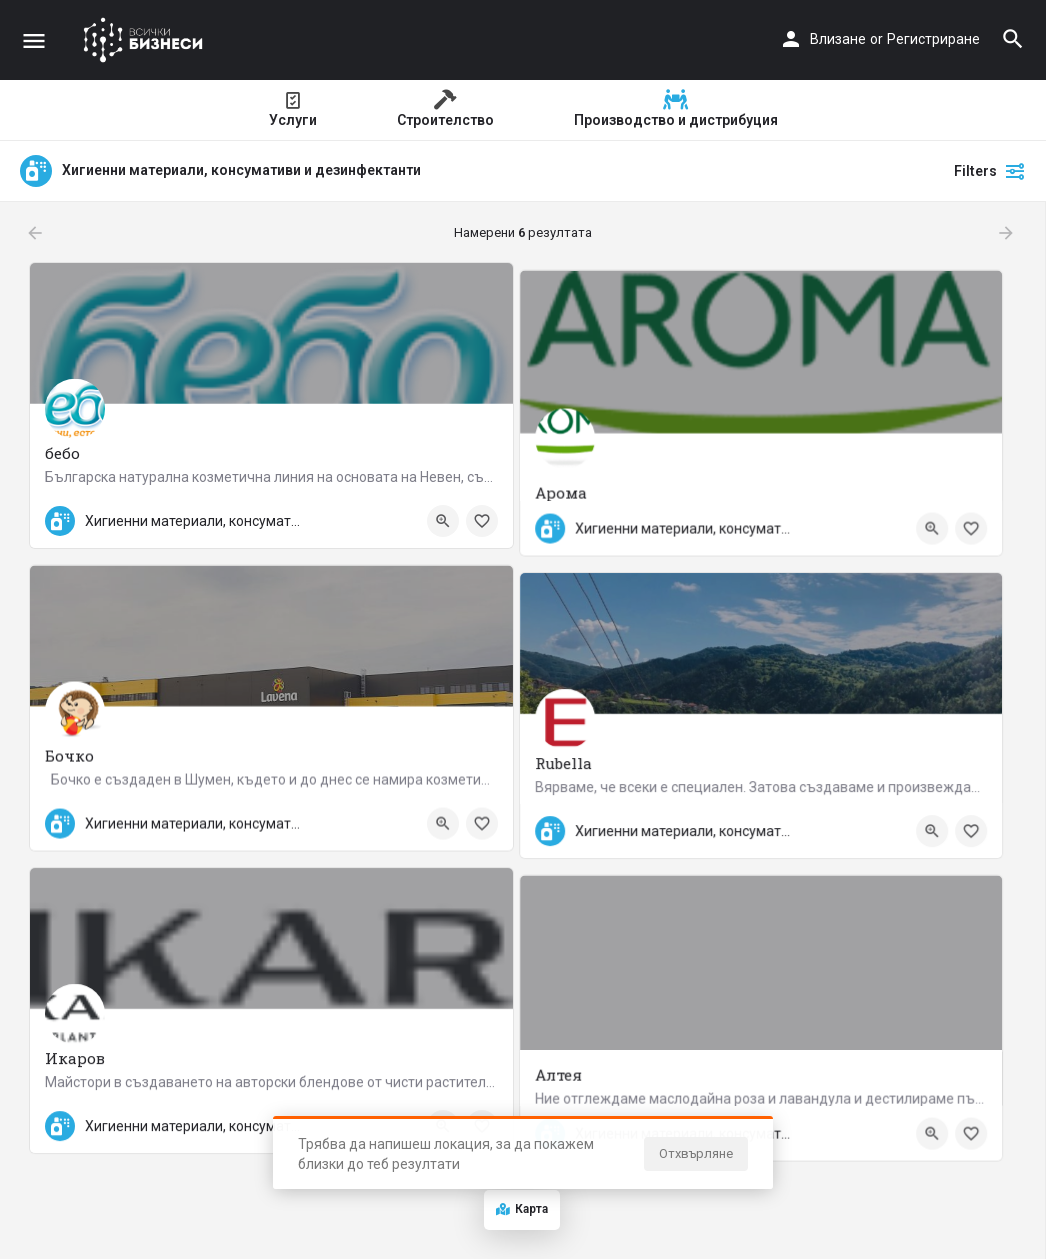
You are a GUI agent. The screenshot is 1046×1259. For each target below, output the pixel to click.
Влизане (838, 39)
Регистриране (933, 39)
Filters (990, 171)
